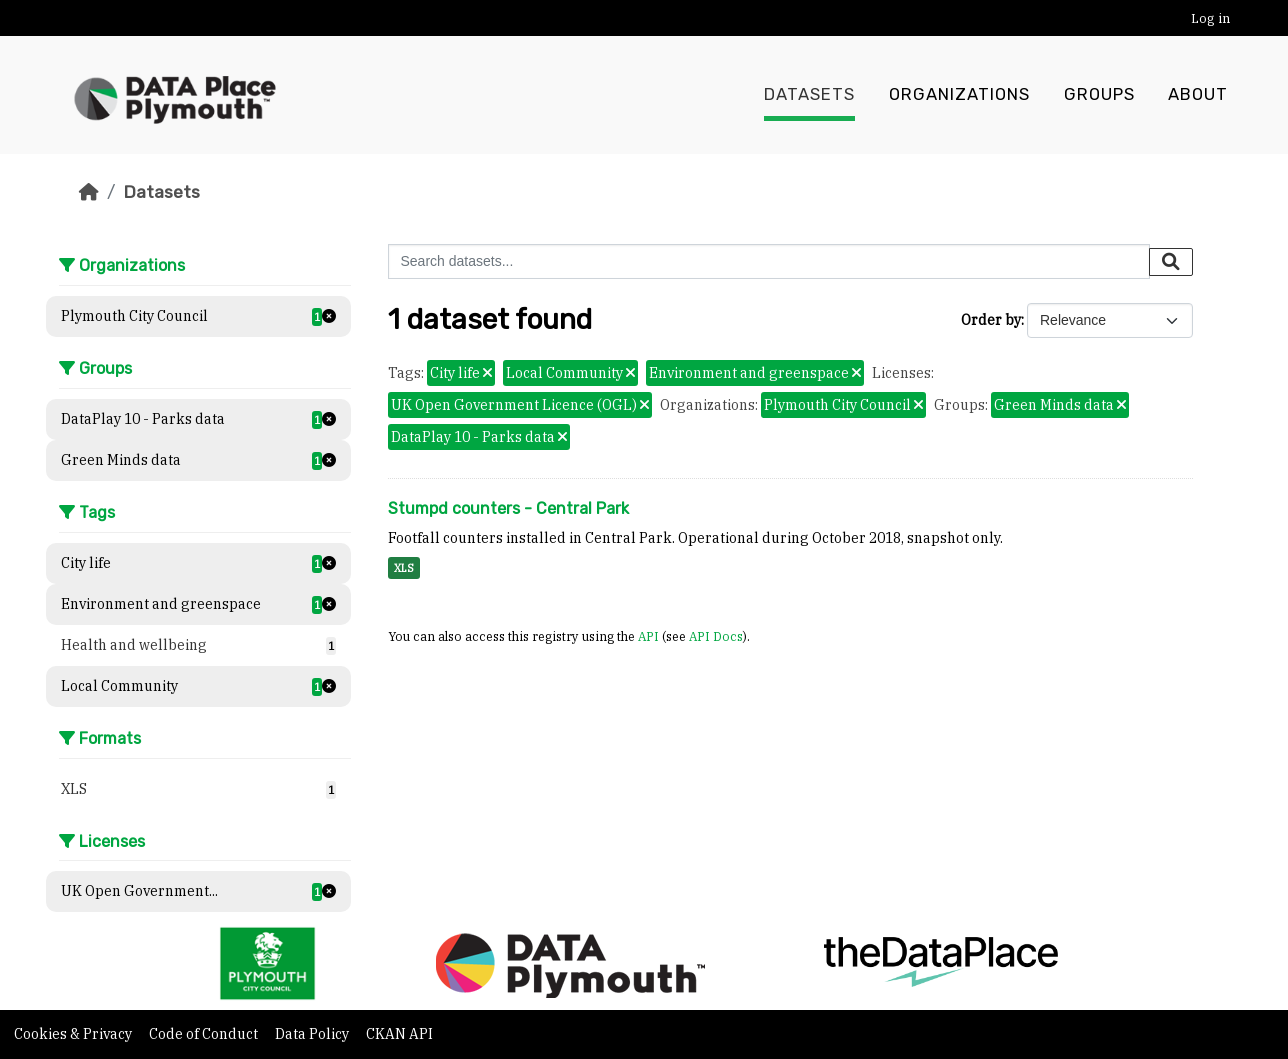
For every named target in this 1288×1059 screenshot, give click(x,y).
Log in (1210, 18)
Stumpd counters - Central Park (508, 508)
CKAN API (399, 1034)
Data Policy (313, 1034)
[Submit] (1171, 262)
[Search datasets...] (769, 261)
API (648, 636)
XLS (404, 568)
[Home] (89, 192)
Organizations (959, 95)
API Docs (716, 636)
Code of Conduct (205, 1034)
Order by (991, 320)
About (1198, 95)
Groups (1099, 95)
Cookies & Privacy (74, 1034)
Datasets (809, 95)
